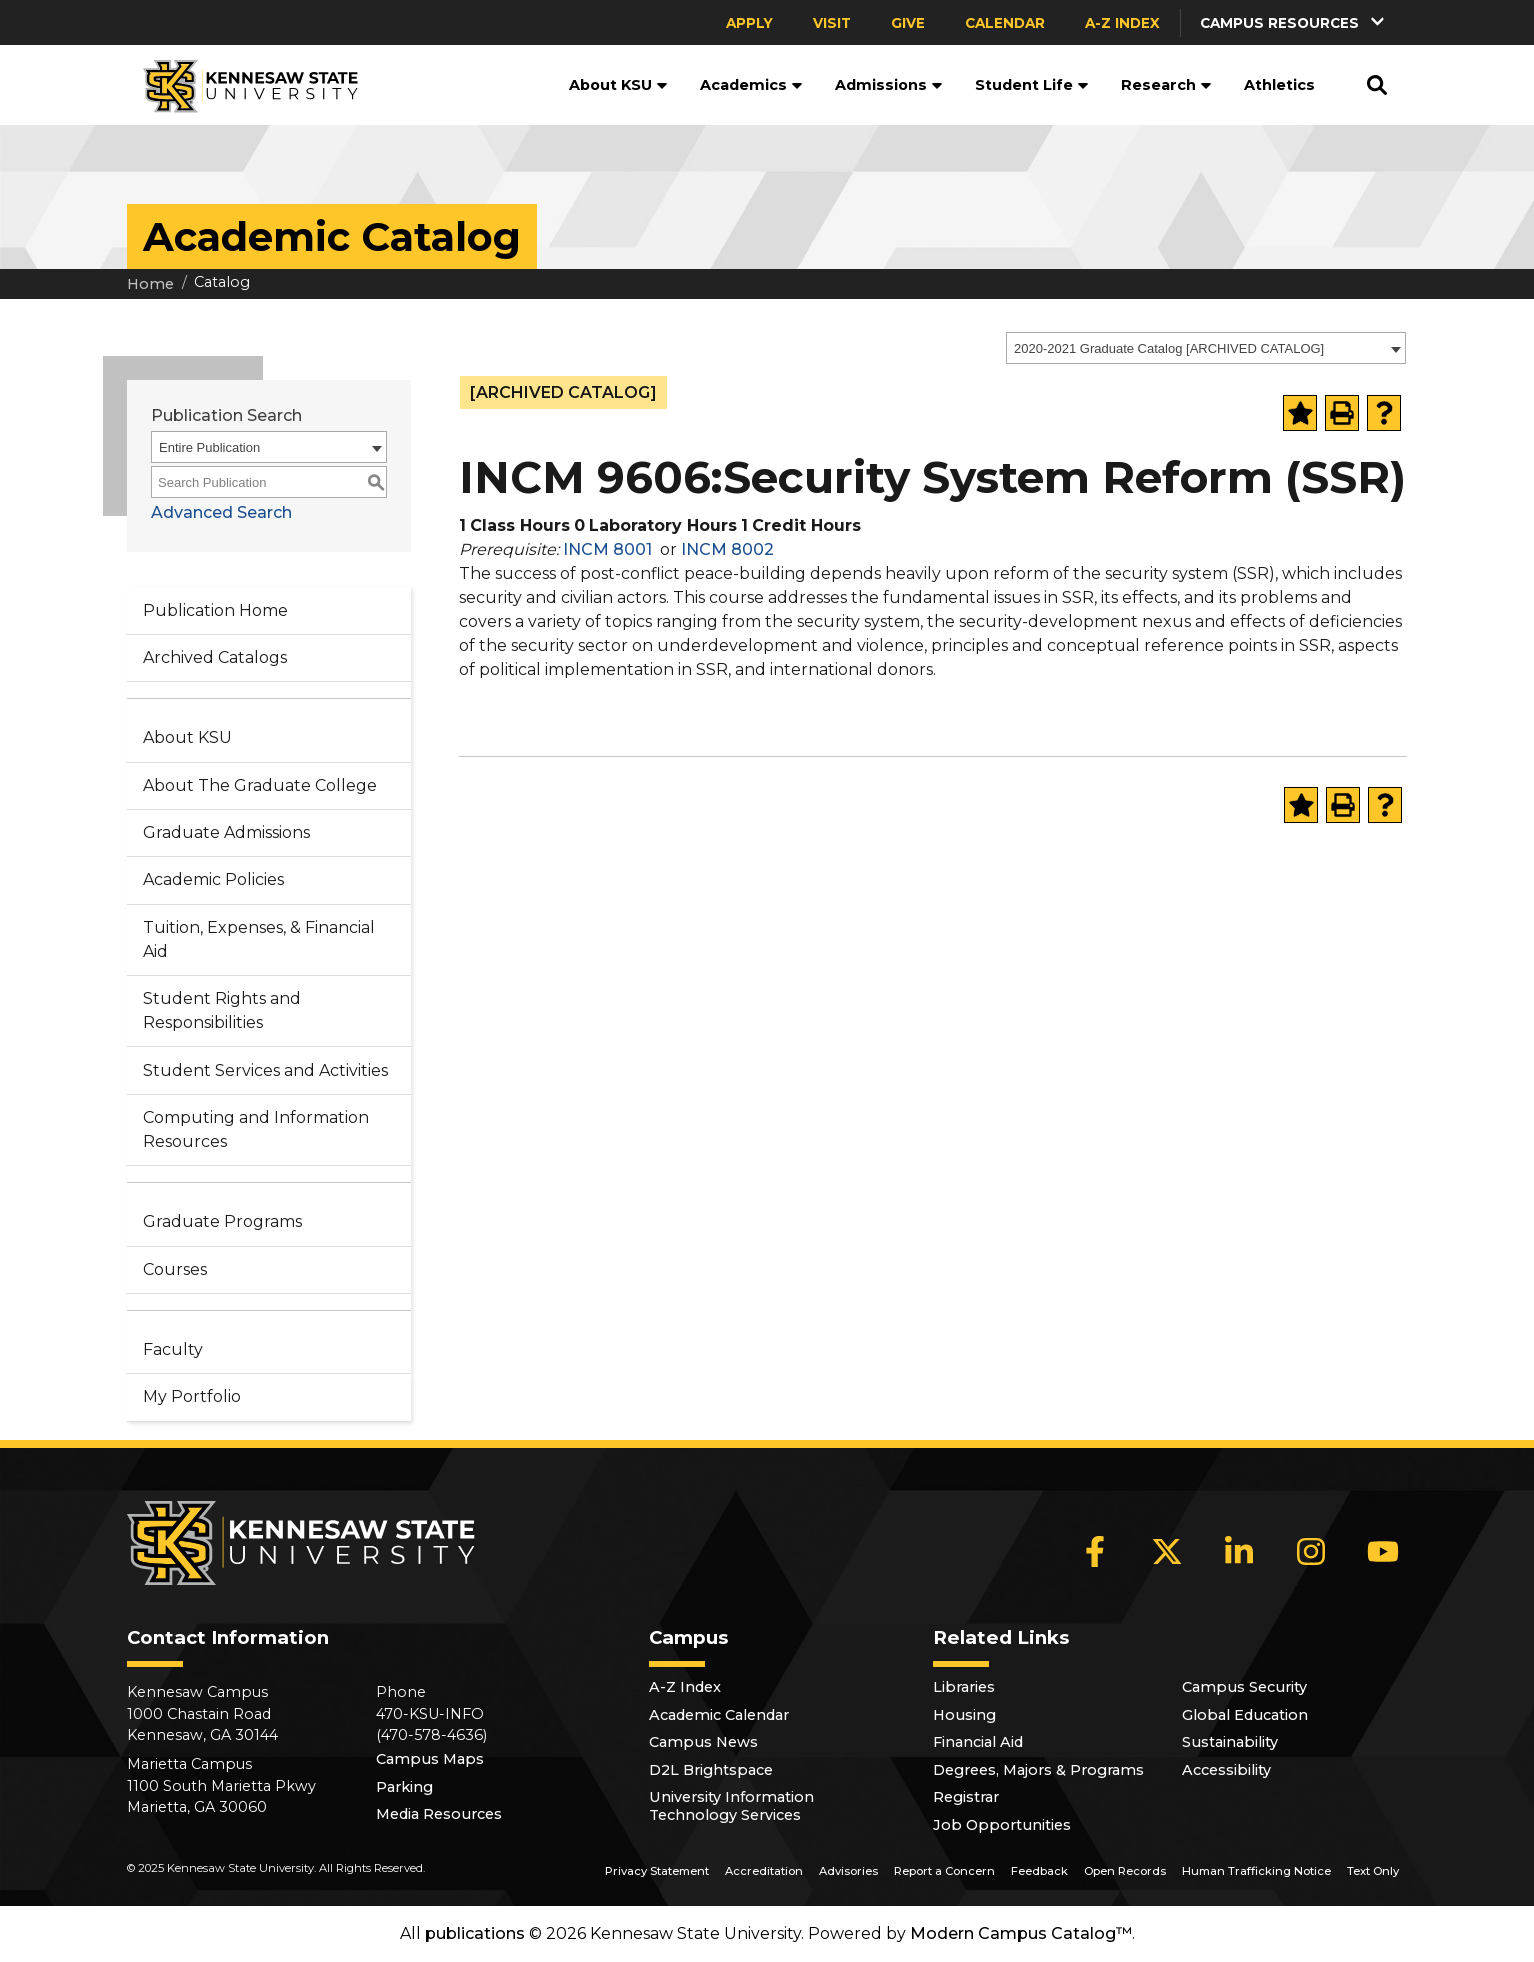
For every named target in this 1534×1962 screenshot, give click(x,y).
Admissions (889, 85)
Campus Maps (430, 1759)
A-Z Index (1122, 23)
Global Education (1245, 1715)
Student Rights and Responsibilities (222, 1010)
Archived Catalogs (215, 657)
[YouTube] (1383, 1552)
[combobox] (1206, 348)
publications (475, 1933)
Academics (751, 85)
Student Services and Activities (265, 1070)
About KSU (618, 85)
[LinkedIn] (1239, 1552)
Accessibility (1226, 1770)
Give (908, 23)
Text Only (1373, 1871)
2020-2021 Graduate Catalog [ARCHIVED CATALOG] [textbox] (1169, 348)
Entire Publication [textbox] (209, 447)
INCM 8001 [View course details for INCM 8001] (607, 549)
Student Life (1032, 85)
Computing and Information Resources (256, 1129)
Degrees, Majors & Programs (1038, 1770)
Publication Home (215, 610)
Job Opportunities (1002, 1825)
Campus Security (1244, 1687)
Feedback (1039, 1871)
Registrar (966, 1797)
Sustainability (1230, 1742)
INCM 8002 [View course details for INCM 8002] (727, 549)
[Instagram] (1311, 1552)
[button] (1294, 22)
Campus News (703, 1742)
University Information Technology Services (731, 1806)
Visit (832, 23)
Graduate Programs (222, 1221)
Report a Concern (944, 1871)
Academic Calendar (719, 1715)
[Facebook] (1095, 1552)
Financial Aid (978, 1742)
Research (1166, 85)
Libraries (964, 1687)
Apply (749, 23)
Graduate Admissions (226, 832)
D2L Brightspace (711, 1770)
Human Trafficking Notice (1256, 1871)
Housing (964, 1715)
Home (150, 284)
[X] (1167, 1552)
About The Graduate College (260, 785)
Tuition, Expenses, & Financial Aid (259, 939)
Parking (404, 1787)
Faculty (173, 1349)
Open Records (1125, 1871)
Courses (175, 1269)
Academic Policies (213, 879)
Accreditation (764, 1871)
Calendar (1005, 23)
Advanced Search (221, 512)
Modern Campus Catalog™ (1021, 1933)
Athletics (1279, 85)
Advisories (848, 1871)
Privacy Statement (657, 1871)
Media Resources (439, 1814)
